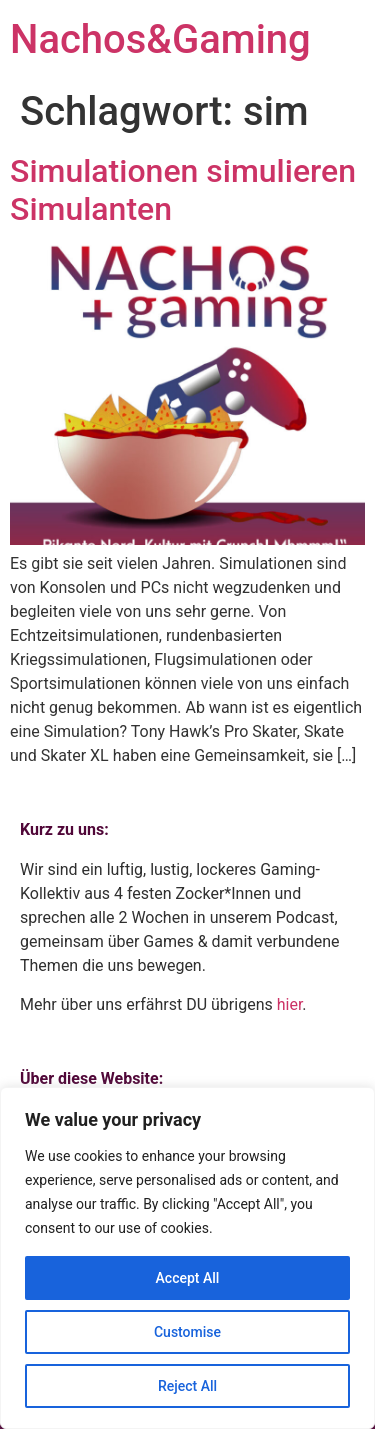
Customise (187, 1332)
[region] (187, 1258)
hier (290, 1004)
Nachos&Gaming (160, 39)
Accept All (188, 1278)
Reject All (187, 1386)
